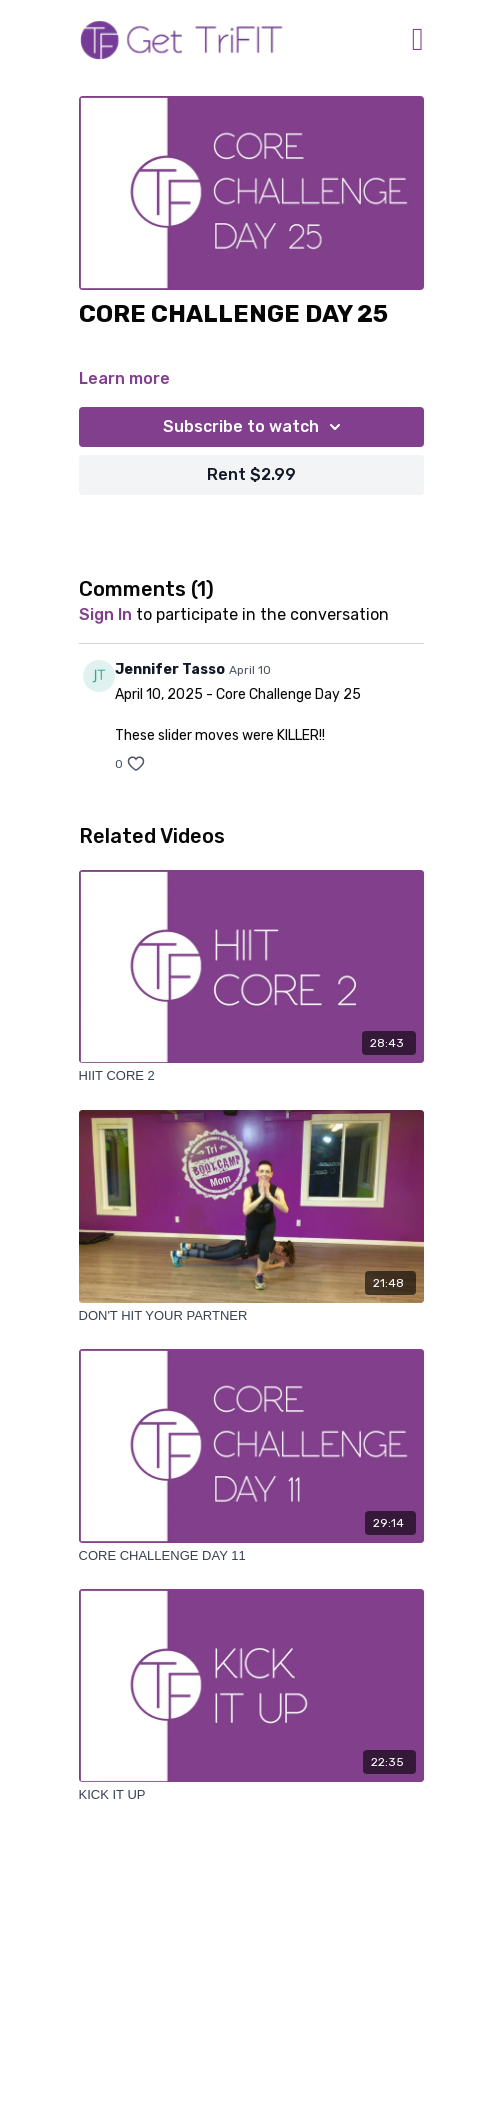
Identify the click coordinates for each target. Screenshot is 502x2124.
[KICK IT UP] (251, 1795)
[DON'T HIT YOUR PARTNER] (251, 1316)
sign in (105, 614)
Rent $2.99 (251, 474)
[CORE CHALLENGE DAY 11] (251, 1556)
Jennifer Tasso (170, 669)
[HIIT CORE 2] (251, 1076)
